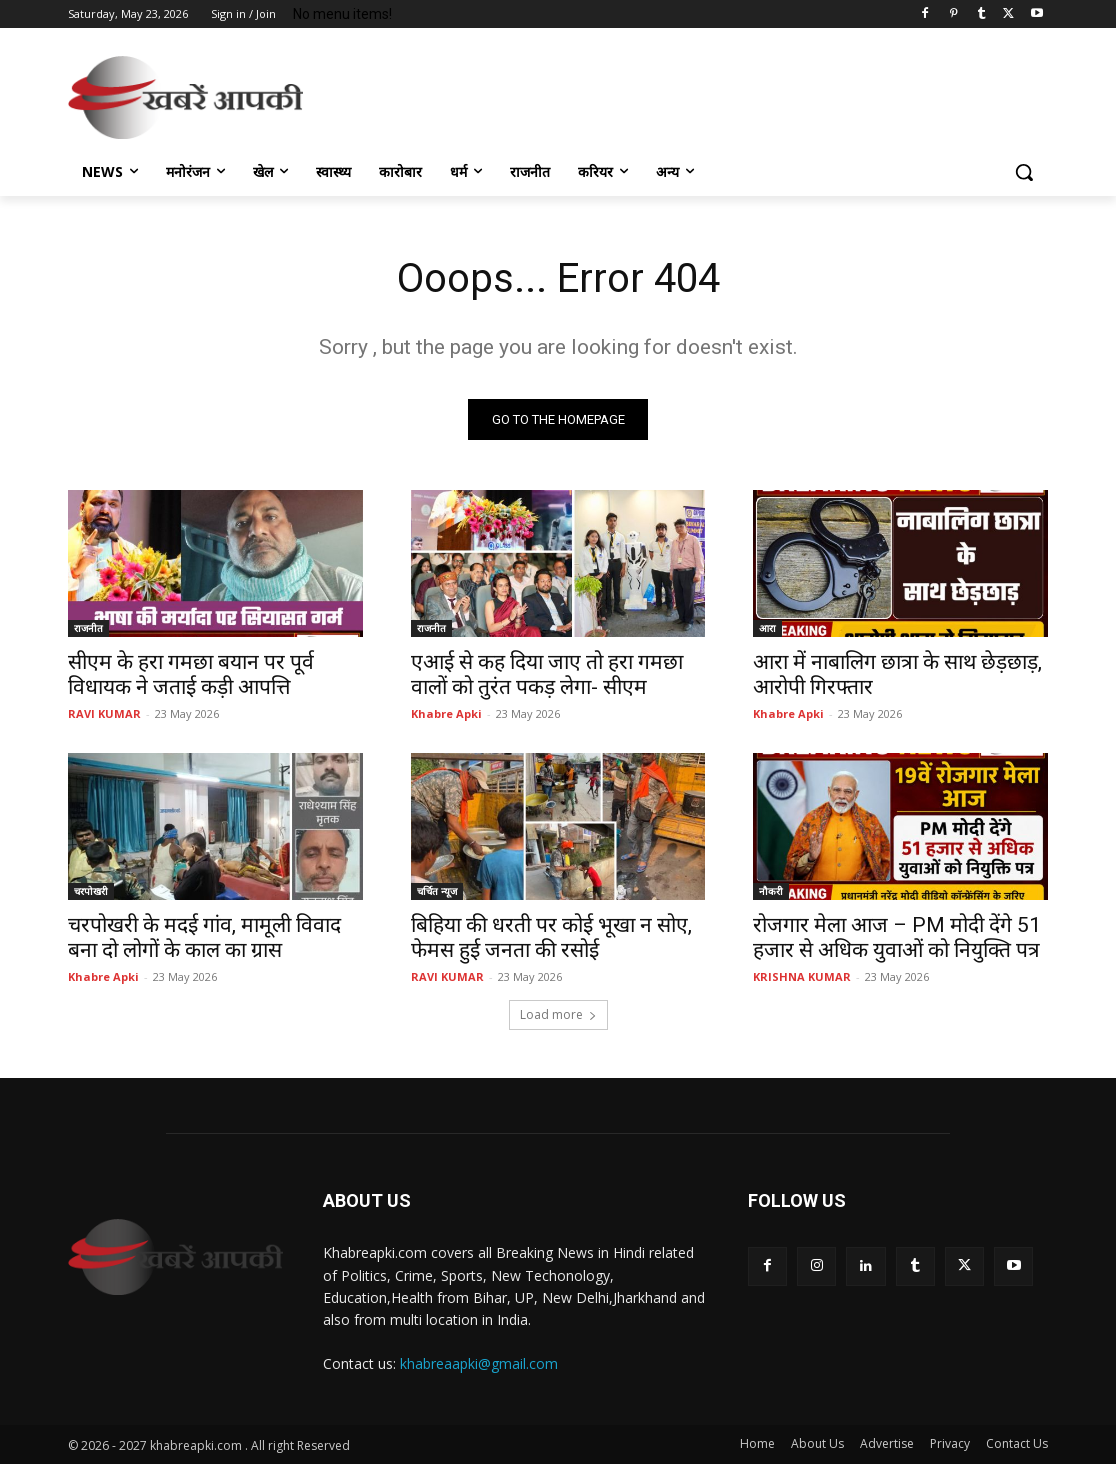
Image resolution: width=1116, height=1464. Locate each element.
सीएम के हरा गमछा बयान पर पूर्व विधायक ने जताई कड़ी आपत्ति (191, 674)
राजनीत (88, 628)
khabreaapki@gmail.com (479, 1363)
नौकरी (771, 891)
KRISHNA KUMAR (802, 976)
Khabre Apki (446, 713)
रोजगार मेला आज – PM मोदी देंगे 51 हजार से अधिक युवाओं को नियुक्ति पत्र (897, 937)
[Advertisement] (537, 94)
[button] (1024, 172)
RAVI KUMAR (104, 713)
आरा (767, 628)
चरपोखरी (91, 891)
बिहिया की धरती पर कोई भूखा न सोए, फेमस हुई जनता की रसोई (551, 937)
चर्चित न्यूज (437, 891)
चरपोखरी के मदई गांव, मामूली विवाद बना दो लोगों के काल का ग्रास (204, 937)
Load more (558, 1014)
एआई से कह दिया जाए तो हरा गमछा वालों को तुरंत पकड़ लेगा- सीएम (547, 674)
